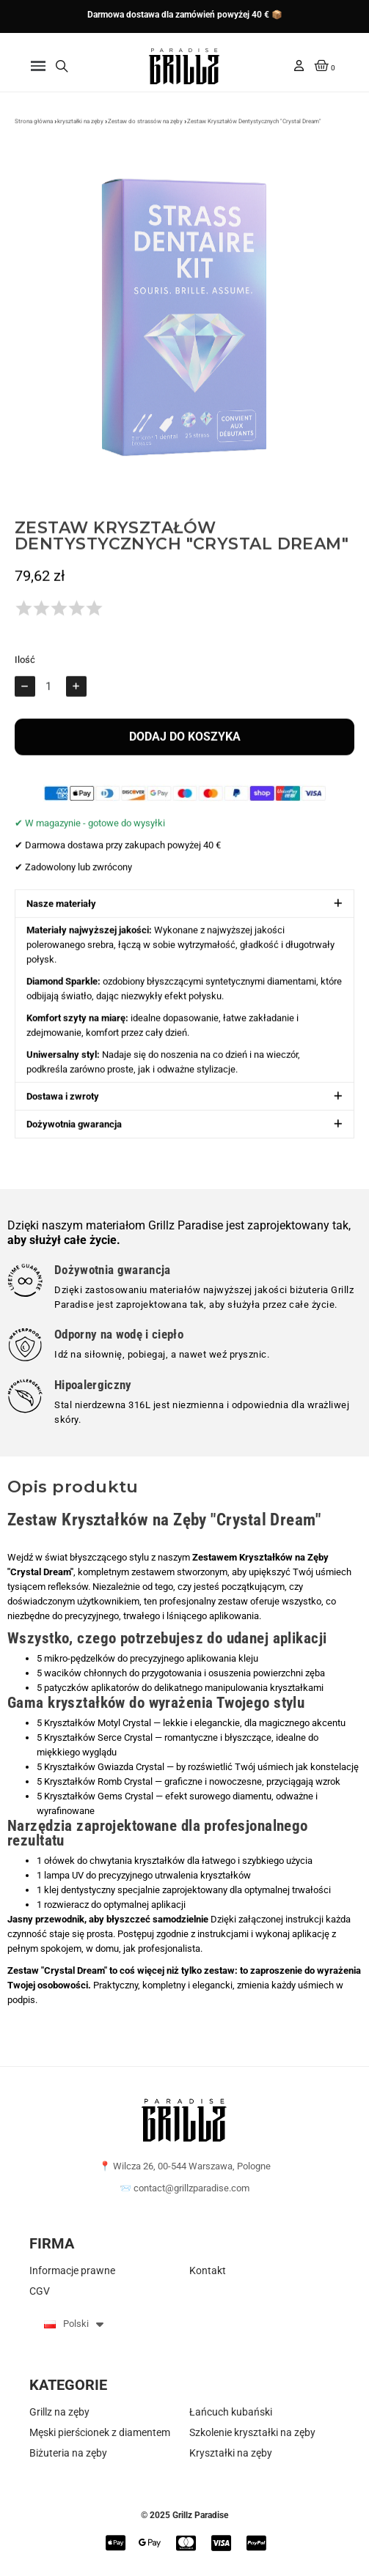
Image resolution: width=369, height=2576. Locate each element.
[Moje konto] (299, 65)
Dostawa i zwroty (62, 1105)
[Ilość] (50, 696)
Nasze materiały (61, 913)
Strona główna (34, 128)
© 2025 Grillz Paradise (184, 2515)
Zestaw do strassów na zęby (145, 128)
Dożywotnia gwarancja (74, 1133)
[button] (38, 66)
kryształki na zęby (80, 128)
